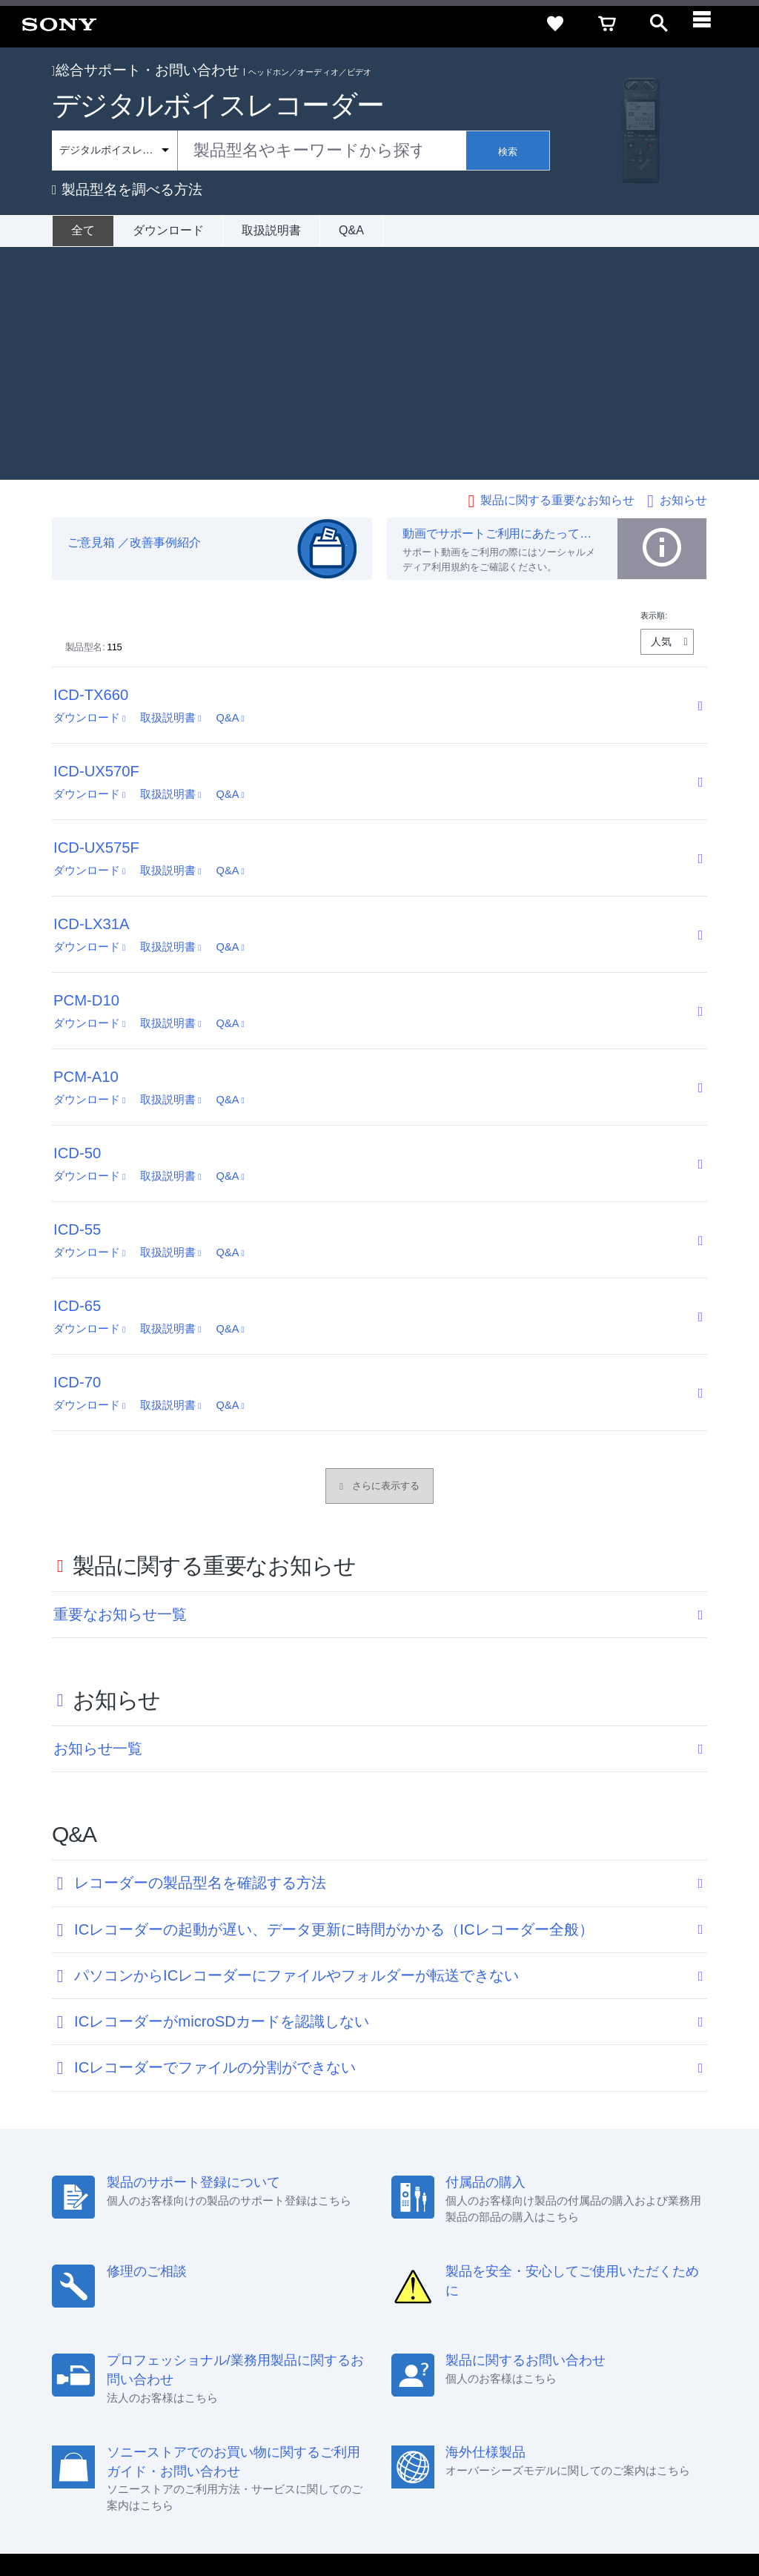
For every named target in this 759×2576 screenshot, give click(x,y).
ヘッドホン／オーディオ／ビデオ (310, 71)
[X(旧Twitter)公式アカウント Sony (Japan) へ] (584, 2435)
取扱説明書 (271, 230)
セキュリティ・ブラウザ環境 (353, 2371)
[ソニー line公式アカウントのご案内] (552, 2435)
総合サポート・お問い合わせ (146, 70)
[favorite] (555, 23)
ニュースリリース (477, 2398)
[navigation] (711, 23)
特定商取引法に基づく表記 (491, 2371)
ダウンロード (168, 230)
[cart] (607, 23)
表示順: (654, 382)
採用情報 (322, 2398)
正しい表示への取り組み (312, 2516)
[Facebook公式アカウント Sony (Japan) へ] (647, 2435)
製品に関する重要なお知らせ (557, 267)
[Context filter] (114, 151)
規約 (653, 2371)
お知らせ (683, 267)
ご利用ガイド (597, 2371)
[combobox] (259, 151)
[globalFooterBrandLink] (607, 2524)
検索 (507, 151)
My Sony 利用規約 (623, 2398)
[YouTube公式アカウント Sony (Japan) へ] (615, 2435)
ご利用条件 (120, 2516)
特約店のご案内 (390, 2398)
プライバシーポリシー (202, 2516)
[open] (659, 23)
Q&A (351, 230)
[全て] (82, 230)
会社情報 (269, 2398)
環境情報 (550, 2398)
